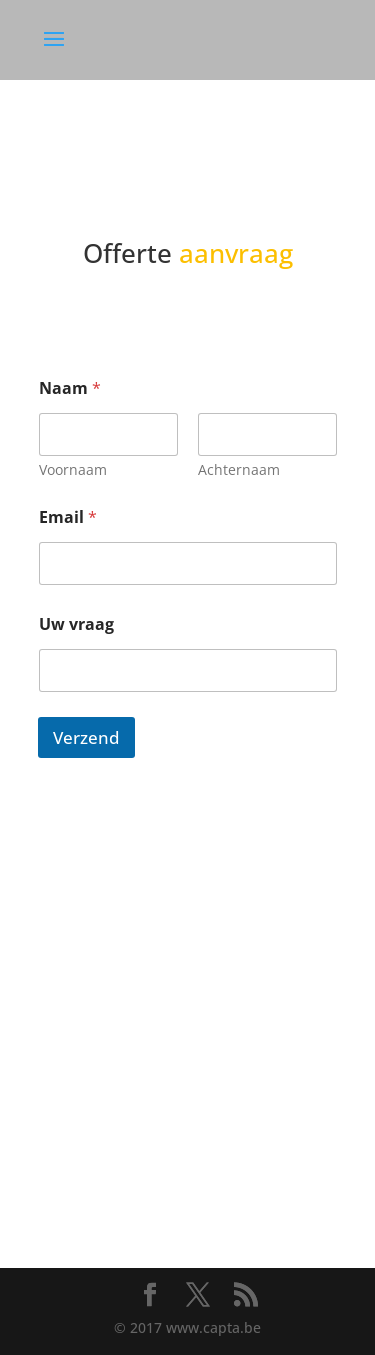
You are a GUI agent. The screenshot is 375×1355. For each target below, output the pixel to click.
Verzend (86, 737)
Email (68, 517)
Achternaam (239, 469)
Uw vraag (76, 624)
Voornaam (73, 469)
